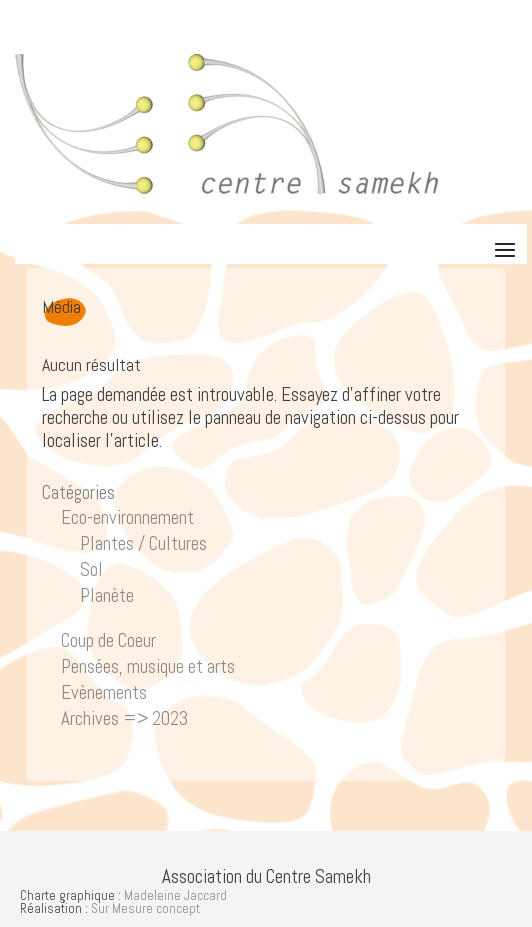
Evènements (104, 692)
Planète (107, 595)
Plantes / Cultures (143, 543)
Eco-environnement (127, 517)
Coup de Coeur (108, 640)
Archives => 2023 (124, 718)
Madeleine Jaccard (175, 895)
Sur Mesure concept (145, 908)
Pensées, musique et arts (148, 666)
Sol (91, 569)
